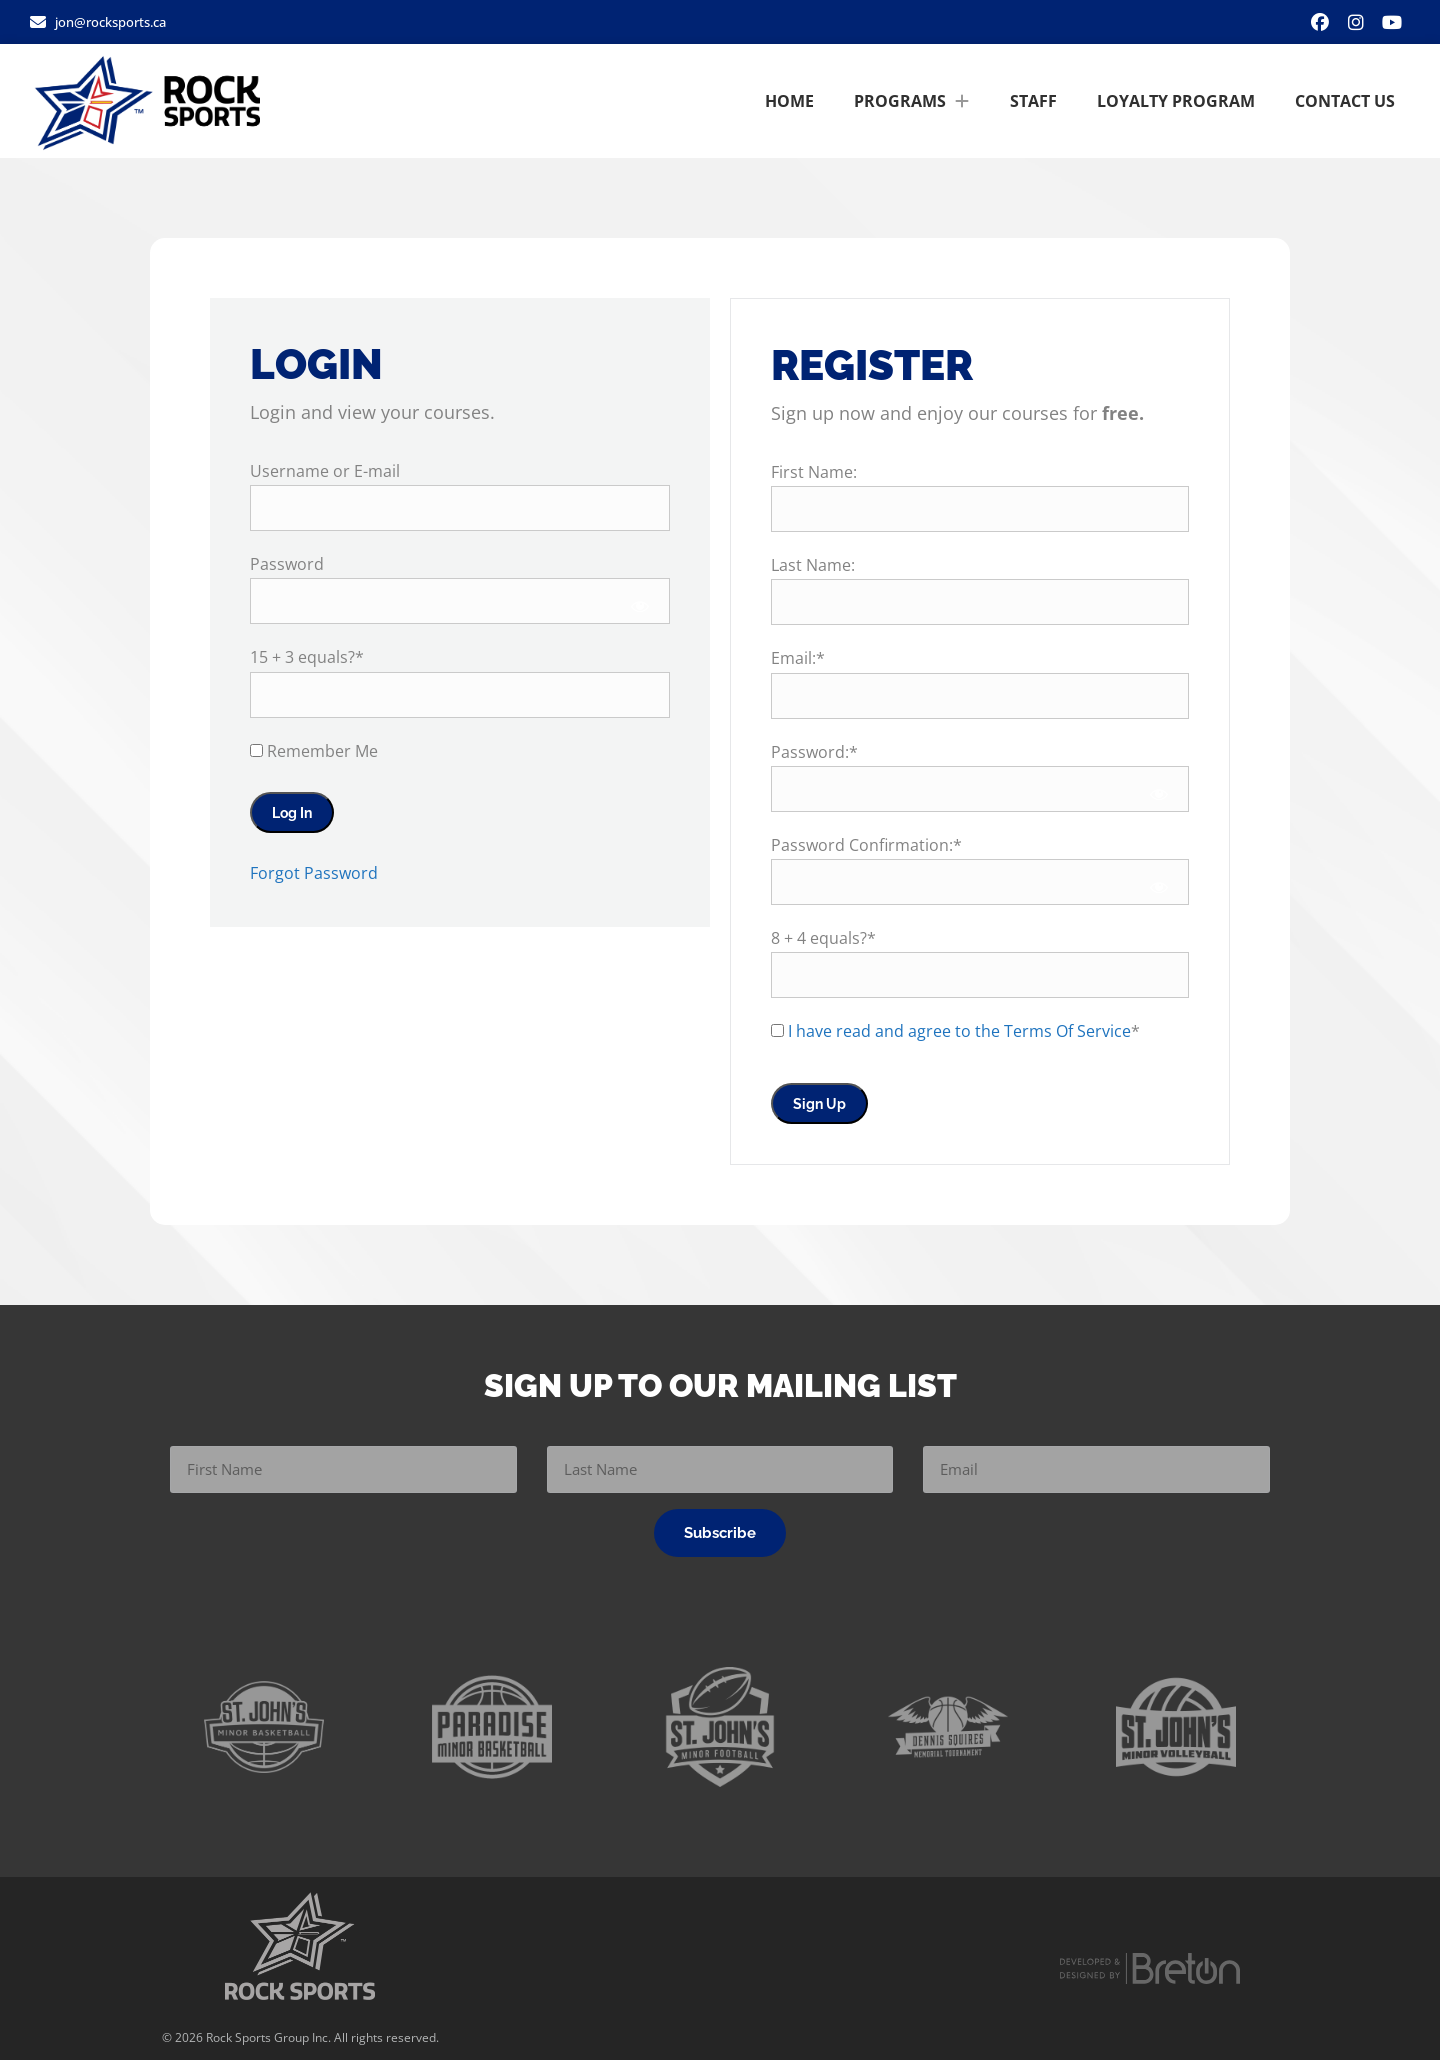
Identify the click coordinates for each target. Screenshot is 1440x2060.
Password (287, 564)
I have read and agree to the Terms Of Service (959, 1031)
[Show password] (640, 606)
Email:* (798, 658)
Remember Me (314, 751)
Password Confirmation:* (866, 845)
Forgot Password (314, 873)
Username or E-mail (325, 471)
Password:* (814, 752)
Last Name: (813, 565)
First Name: (814, 472)
